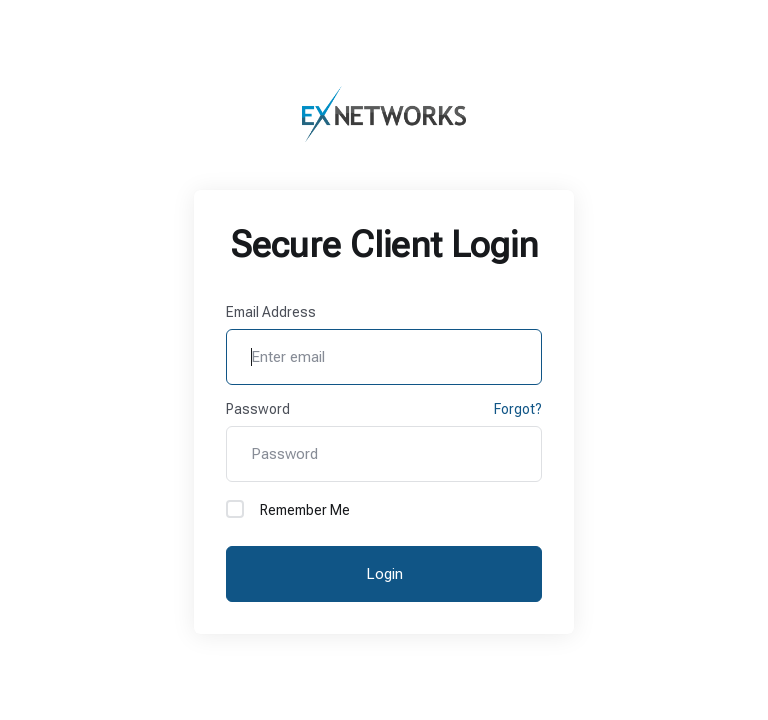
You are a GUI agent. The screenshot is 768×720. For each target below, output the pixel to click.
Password (258, 409)
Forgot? (518, 409)
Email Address (271, 312)
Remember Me (288, 509)
